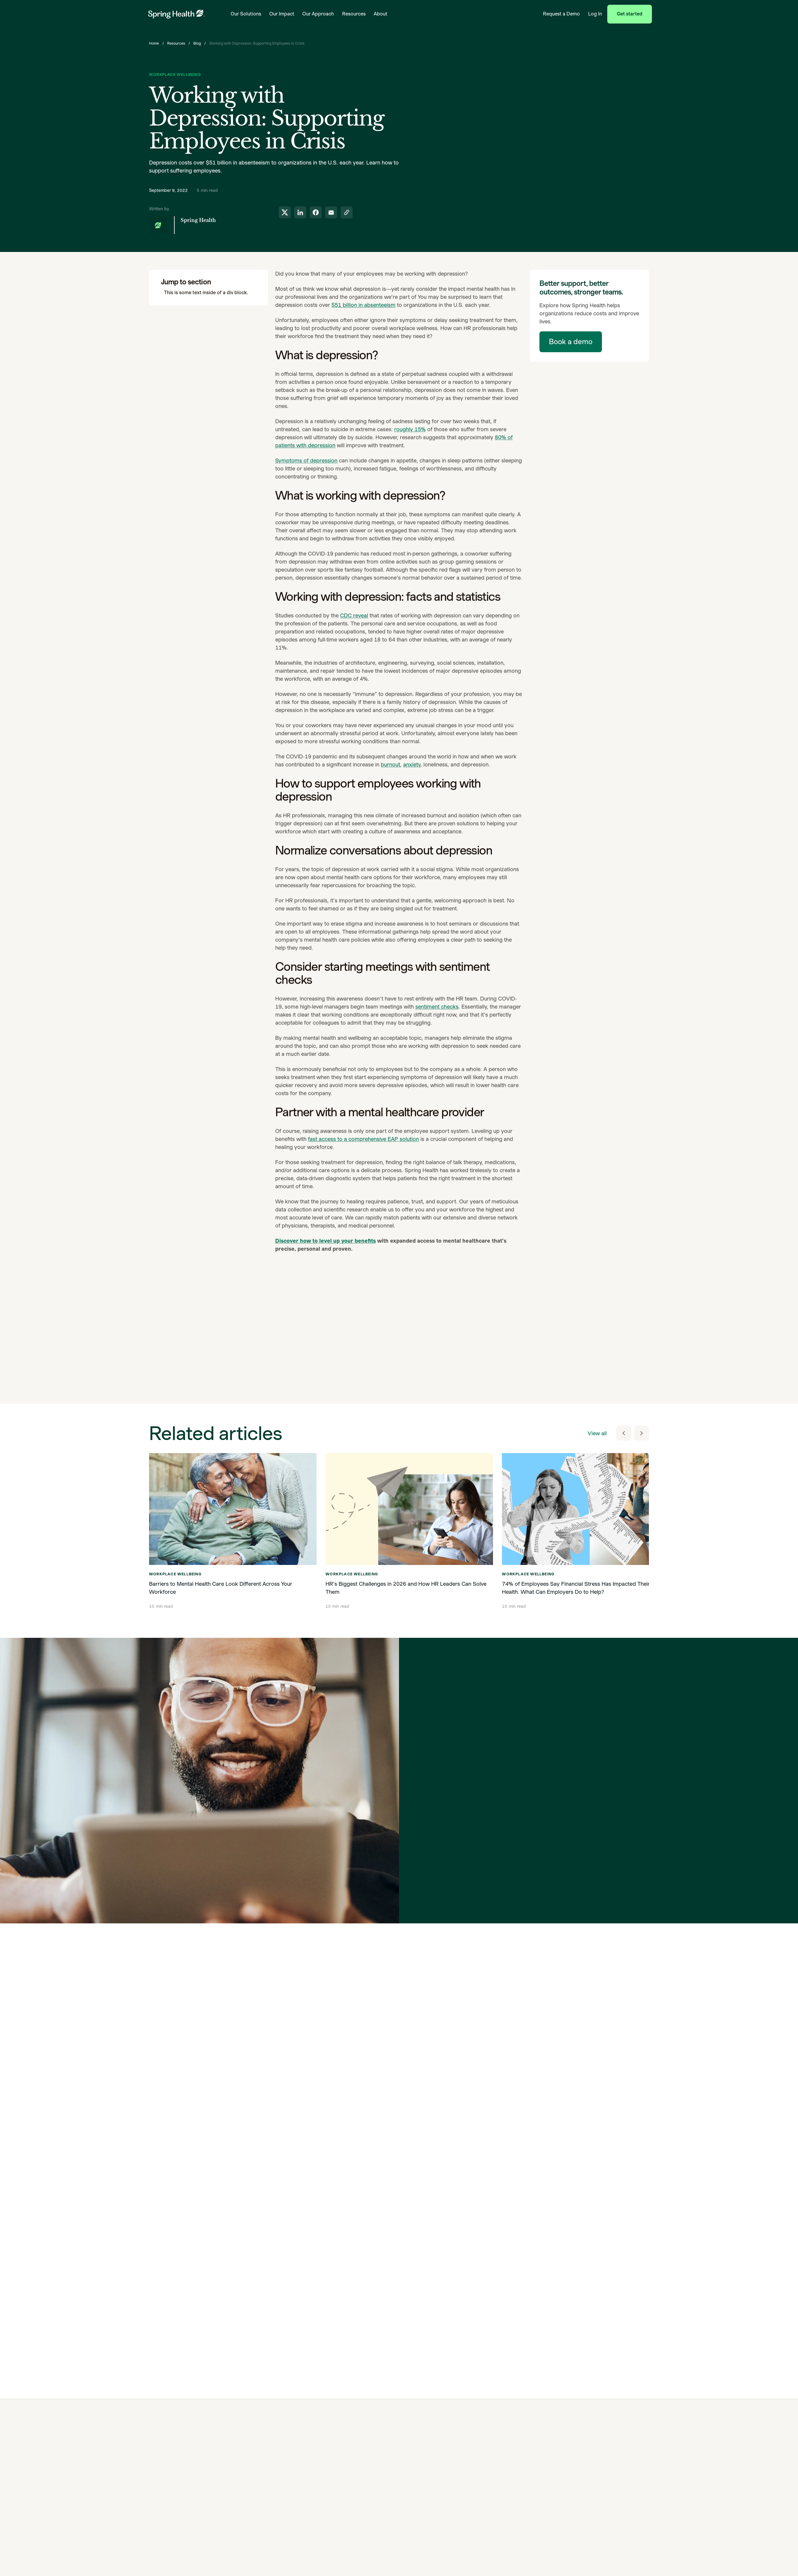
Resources (354, 14)
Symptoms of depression (306, 470)
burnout (390, 774)
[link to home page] (176, 14)
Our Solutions (246, 14)
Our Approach (318, 14)
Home (154, 43)
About (380, 14)
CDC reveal (354, 625)
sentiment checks (437, 1016)
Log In (595, 14)
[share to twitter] (285, 212)
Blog (197, 43)
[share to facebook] (316, 212)
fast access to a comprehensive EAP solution (363, 1149)
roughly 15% (410, 439)
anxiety (411, 774)
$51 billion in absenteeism (363, 314)
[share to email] (331, 212)
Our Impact (281, 14)
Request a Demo (561, 14)
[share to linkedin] (300, 212)
